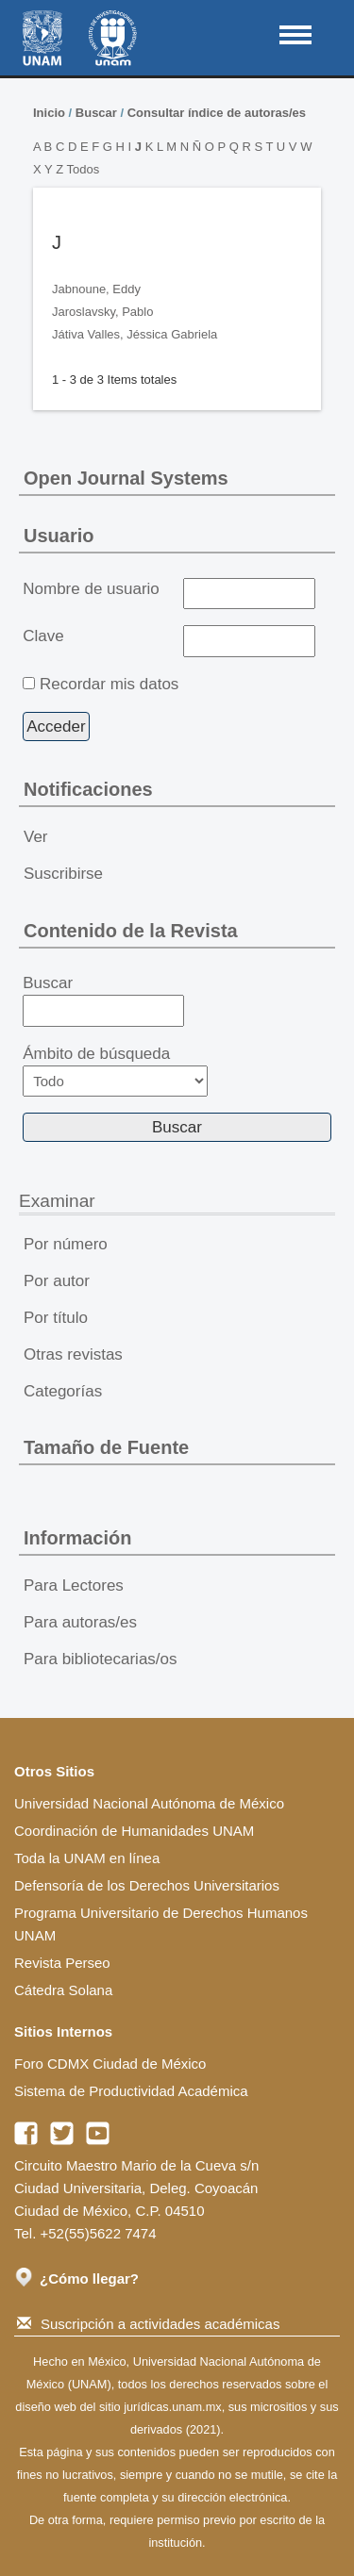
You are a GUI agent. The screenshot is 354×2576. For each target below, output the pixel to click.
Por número (66, 1244)
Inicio (49, 113)
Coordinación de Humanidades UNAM (134, 1831)
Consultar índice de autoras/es (216, 113)
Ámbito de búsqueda (115, 1071)
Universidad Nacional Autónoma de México (149, 1803)
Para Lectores (74, 1585)
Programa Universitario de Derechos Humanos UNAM (161, 1924)
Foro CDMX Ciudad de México (110, 2064)
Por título (56, 1318)
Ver (36, 837)
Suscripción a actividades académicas (148, 2324)
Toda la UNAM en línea (87, 1858)
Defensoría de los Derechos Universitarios (146, 1885)
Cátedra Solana (63, 1990)
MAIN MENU (295, 34)
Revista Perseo (62, 1963)
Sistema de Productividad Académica (131, 2091)
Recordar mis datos (109, 684)
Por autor (57, 1281)
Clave (43, 636)
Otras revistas (73, 1354)
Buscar (96, 113)
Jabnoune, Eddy (96, 289)
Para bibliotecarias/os (100, 1659)
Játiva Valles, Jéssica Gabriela (134, 334)
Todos (82, 169)
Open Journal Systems (126, 478)
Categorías (63, 1391)
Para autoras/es (80, 1622)
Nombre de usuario (91, 589)
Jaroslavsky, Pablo (102, 312)
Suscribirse (63, 874)
